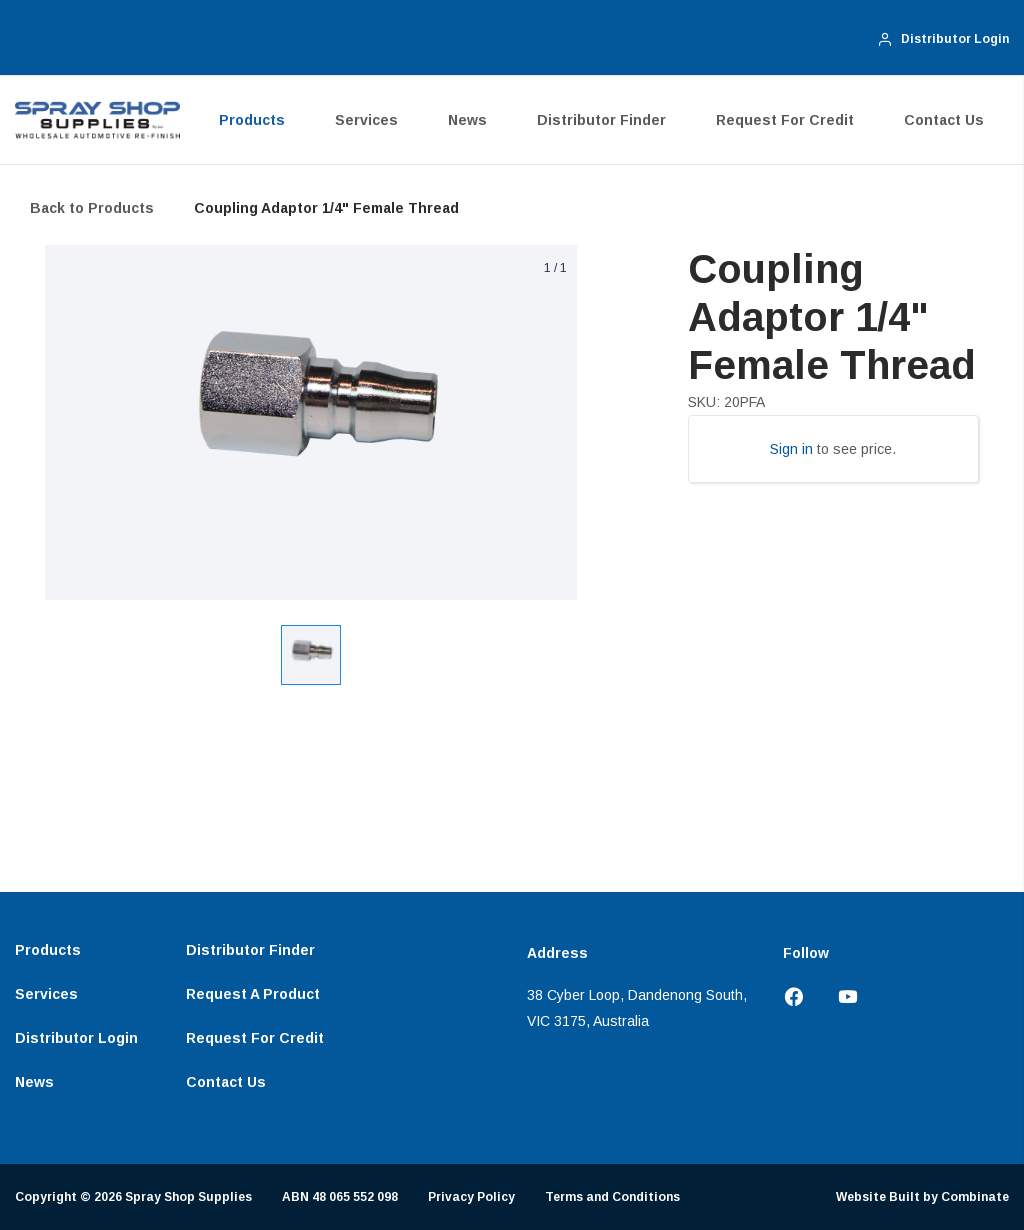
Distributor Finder (601, 120)
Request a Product (253, 994)
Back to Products (92, 208)
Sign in (791, 449)
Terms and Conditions (612, 1197)
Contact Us (944, 120)
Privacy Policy (471, 1197)
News (467, 120)
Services (366, 120)
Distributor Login (76, 1038)
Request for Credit (785, 120)
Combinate (975, 1197)
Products (252, 120)
